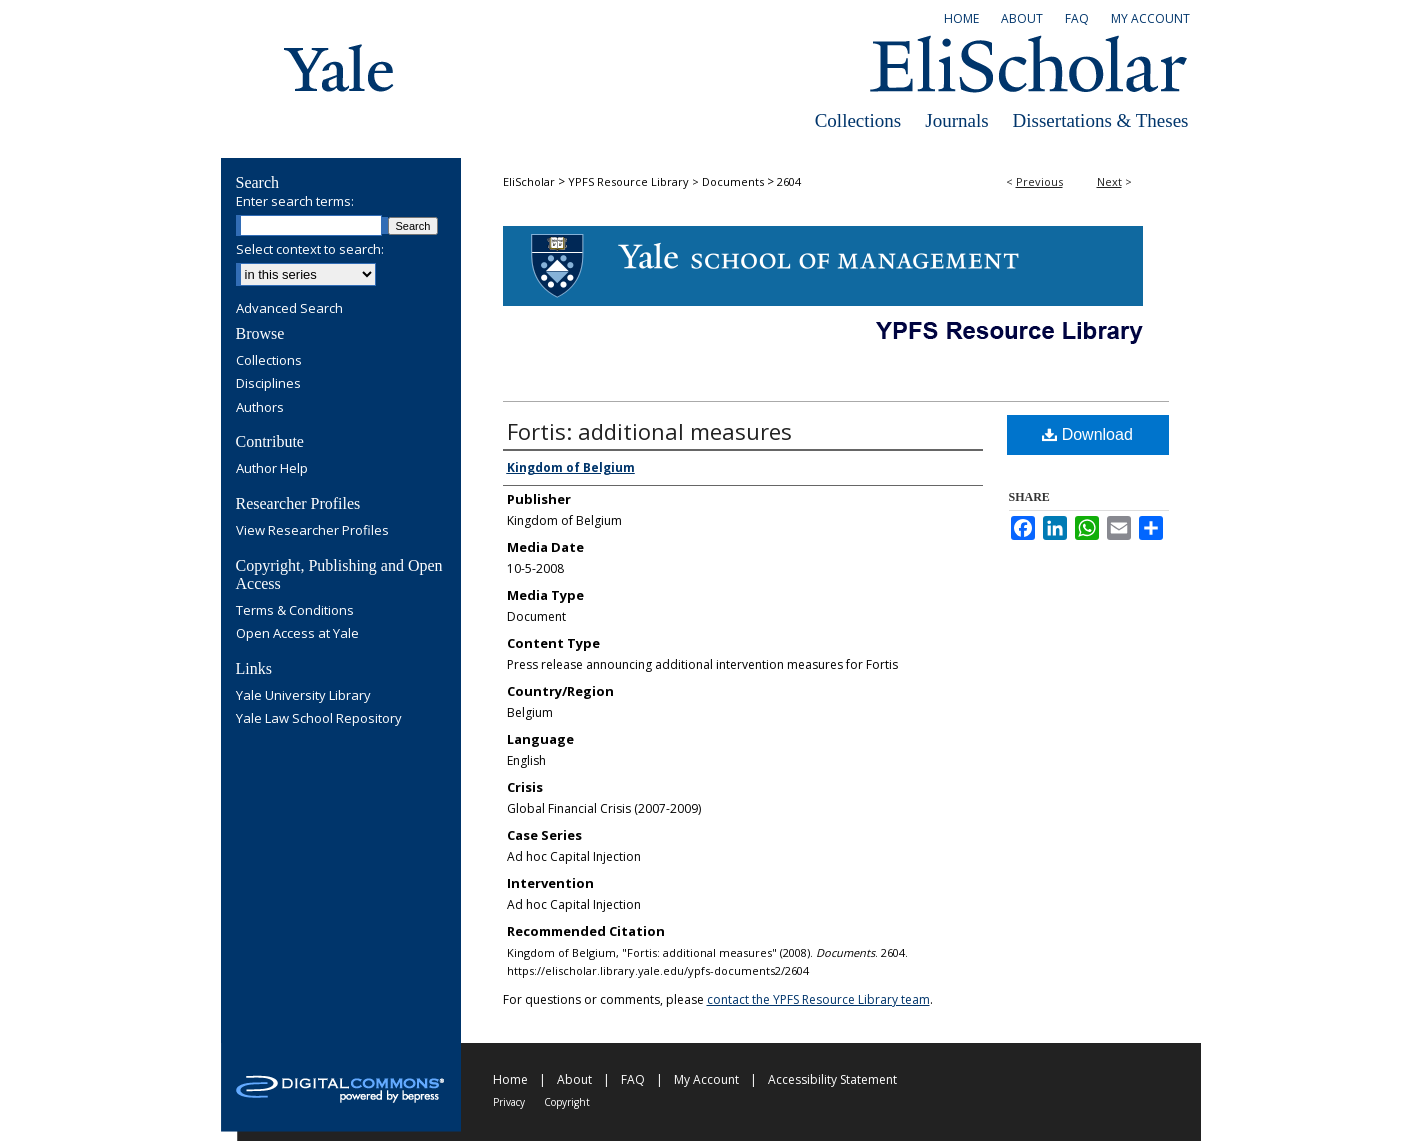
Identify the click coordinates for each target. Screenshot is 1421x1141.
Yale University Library (303, 696)
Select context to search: (310, 249)
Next (1109, 181)
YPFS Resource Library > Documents (666, 181)
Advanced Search (289, 308)
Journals (956, 120)
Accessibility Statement (832, 1079)
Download (1087, 434)
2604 (789, 181)
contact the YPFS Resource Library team (818, 999)
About (574, 1079)
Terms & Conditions (295, 611)
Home (510, 1079)
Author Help (272, 469)
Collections (858, 120)
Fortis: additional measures (649, 431)
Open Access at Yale (297, 634)
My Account (706, 1079)
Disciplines (268, 384)
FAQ (633, 1079)
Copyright (567, 1102)
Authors (260, 408)
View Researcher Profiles (312, 531)
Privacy (509, 1102)
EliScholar (529, 181)
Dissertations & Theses (1101, 120)
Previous (1039, 181)
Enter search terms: (295, 201)
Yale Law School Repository (319, 719)
